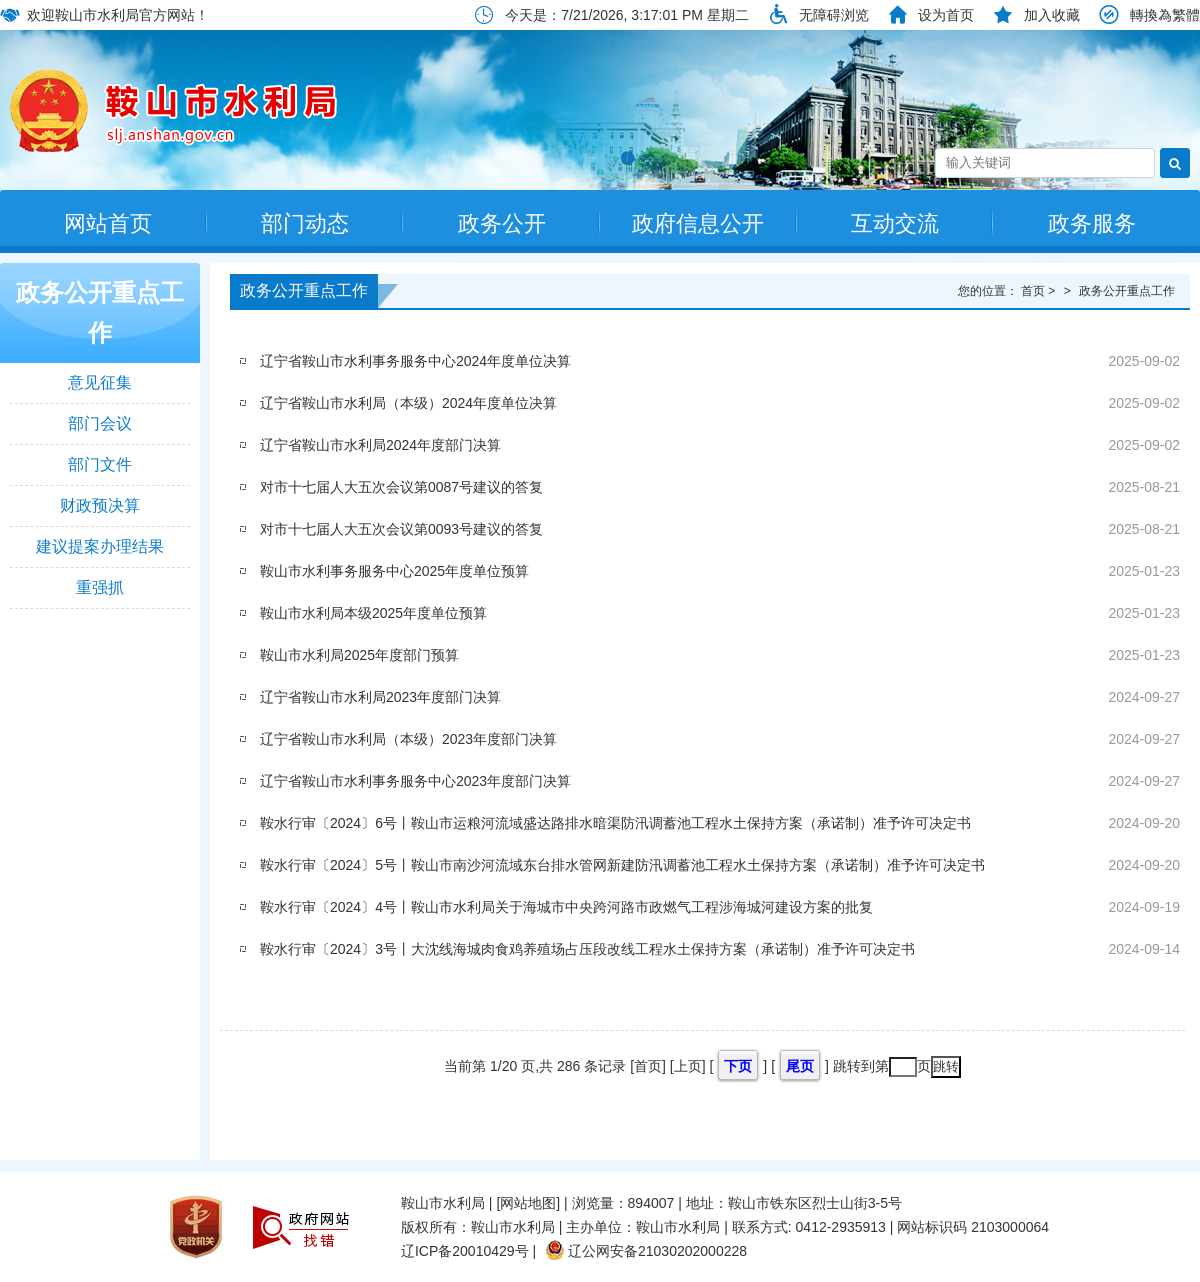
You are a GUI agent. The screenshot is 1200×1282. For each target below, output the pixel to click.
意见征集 (100, 382)
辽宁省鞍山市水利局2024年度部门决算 (380, 445)
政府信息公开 (698, 223)
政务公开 (502, 223)
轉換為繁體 (1165, 15)
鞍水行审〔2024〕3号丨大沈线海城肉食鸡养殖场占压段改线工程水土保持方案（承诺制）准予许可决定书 (587, 949)
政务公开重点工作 (100, 312)
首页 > (1040, 291)
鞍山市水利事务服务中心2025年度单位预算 (394, 571)
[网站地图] (528, 1203)
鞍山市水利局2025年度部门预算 (359, 655)
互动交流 (895, 223)
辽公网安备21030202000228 (646, 1251)
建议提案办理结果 (100, 546)
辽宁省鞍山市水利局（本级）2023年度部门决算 (408, 739)
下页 (738, 1066)
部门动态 (305, 223)
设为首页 (946, 15)
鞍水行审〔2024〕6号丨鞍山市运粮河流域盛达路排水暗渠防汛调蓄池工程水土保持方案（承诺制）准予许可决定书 (615, 823)
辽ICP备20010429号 (465, 1251)
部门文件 (100, 464)
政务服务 (1092, 223)
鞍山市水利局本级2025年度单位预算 (373, 613)
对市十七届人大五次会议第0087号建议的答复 (401, 487)
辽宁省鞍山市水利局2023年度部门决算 (380, 697)
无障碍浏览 (834, 15)
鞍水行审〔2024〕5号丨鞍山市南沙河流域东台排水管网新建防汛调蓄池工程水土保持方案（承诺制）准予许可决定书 (622, 865)
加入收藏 (1052, 15)
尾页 (800, 1066)
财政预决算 (100, 505)
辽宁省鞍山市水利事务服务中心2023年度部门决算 (415, 781)
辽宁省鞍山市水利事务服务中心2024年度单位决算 (415, 361)
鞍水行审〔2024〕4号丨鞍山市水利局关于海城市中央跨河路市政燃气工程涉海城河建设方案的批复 (566, 907)
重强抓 (100, 587)
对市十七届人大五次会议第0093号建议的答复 (401, 529)
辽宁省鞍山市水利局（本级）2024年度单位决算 (408, 403)
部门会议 (100, 423)
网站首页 (108, 223)
